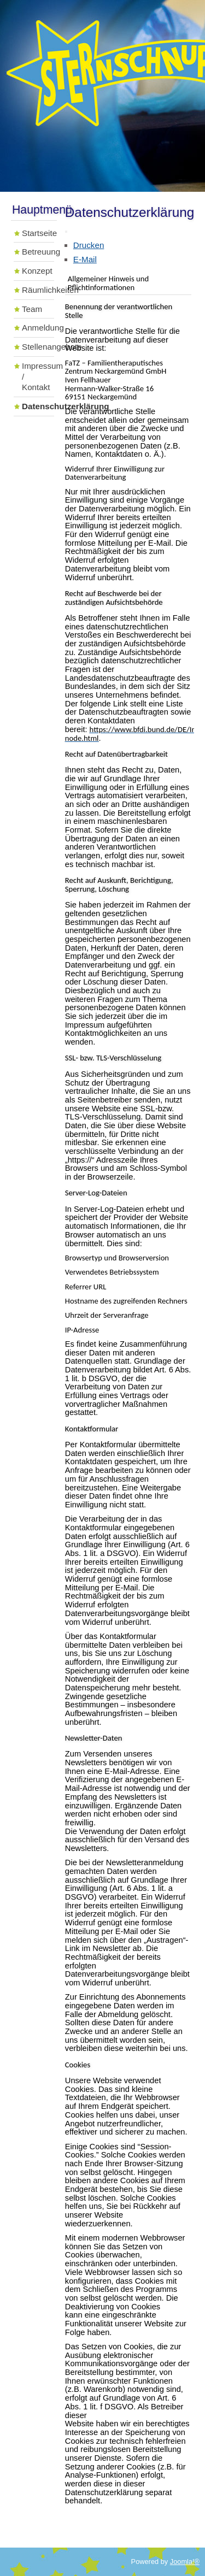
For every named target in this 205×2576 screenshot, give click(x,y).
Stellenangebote (38, 346)
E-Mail (85, 259)
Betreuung (38, 251)
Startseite (38, 233)
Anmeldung (38, 327)
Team (32, 309)
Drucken (88, 245)
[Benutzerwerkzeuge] (66, 232)
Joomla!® (185, 2561)
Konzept (37, 270)
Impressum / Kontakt (38, 376)
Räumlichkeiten (38, 289)
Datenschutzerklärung (38, 406)
